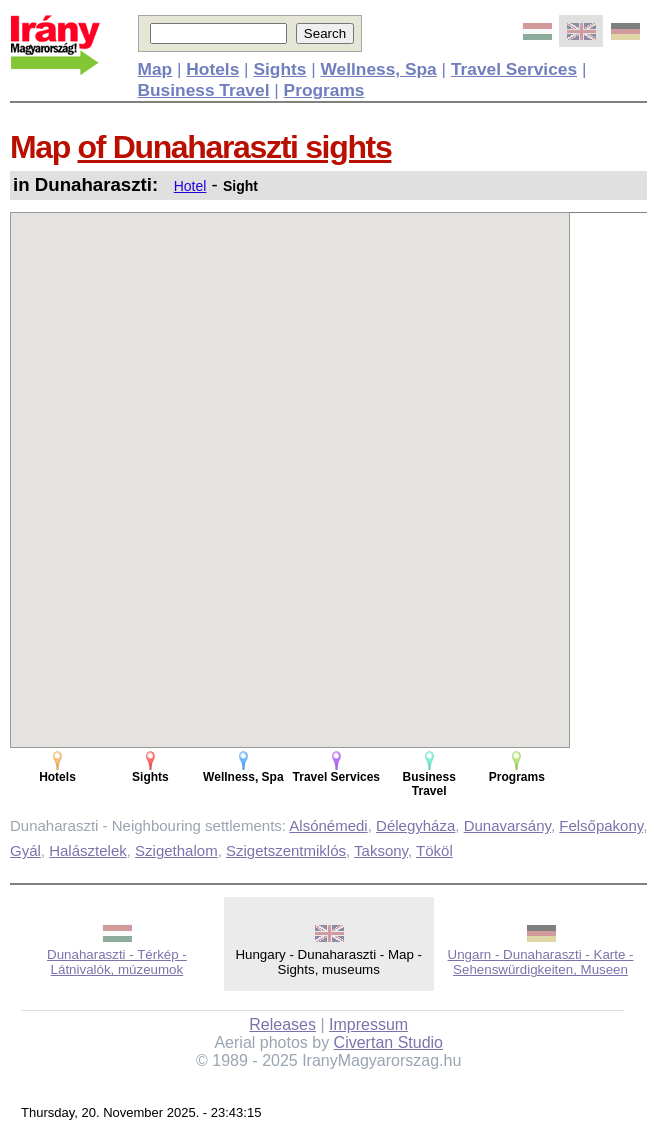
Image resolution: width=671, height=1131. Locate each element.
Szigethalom (176, 850)
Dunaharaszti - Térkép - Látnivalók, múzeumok (117, 962)
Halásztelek (88, 850)
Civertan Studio (388, 1042)
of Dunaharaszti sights (235, 147)
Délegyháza (415, 825)
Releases (282, 1024)
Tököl (434, 850)
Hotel (190, 186)
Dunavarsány (507, 825)
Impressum (368, 1024)
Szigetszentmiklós (286, 850)
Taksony (381, 850)
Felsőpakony (601, 825)
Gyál (25, 850)
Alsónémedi (328, 825)
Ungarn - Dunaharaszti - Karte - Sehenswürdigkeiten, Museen (541, 962)
